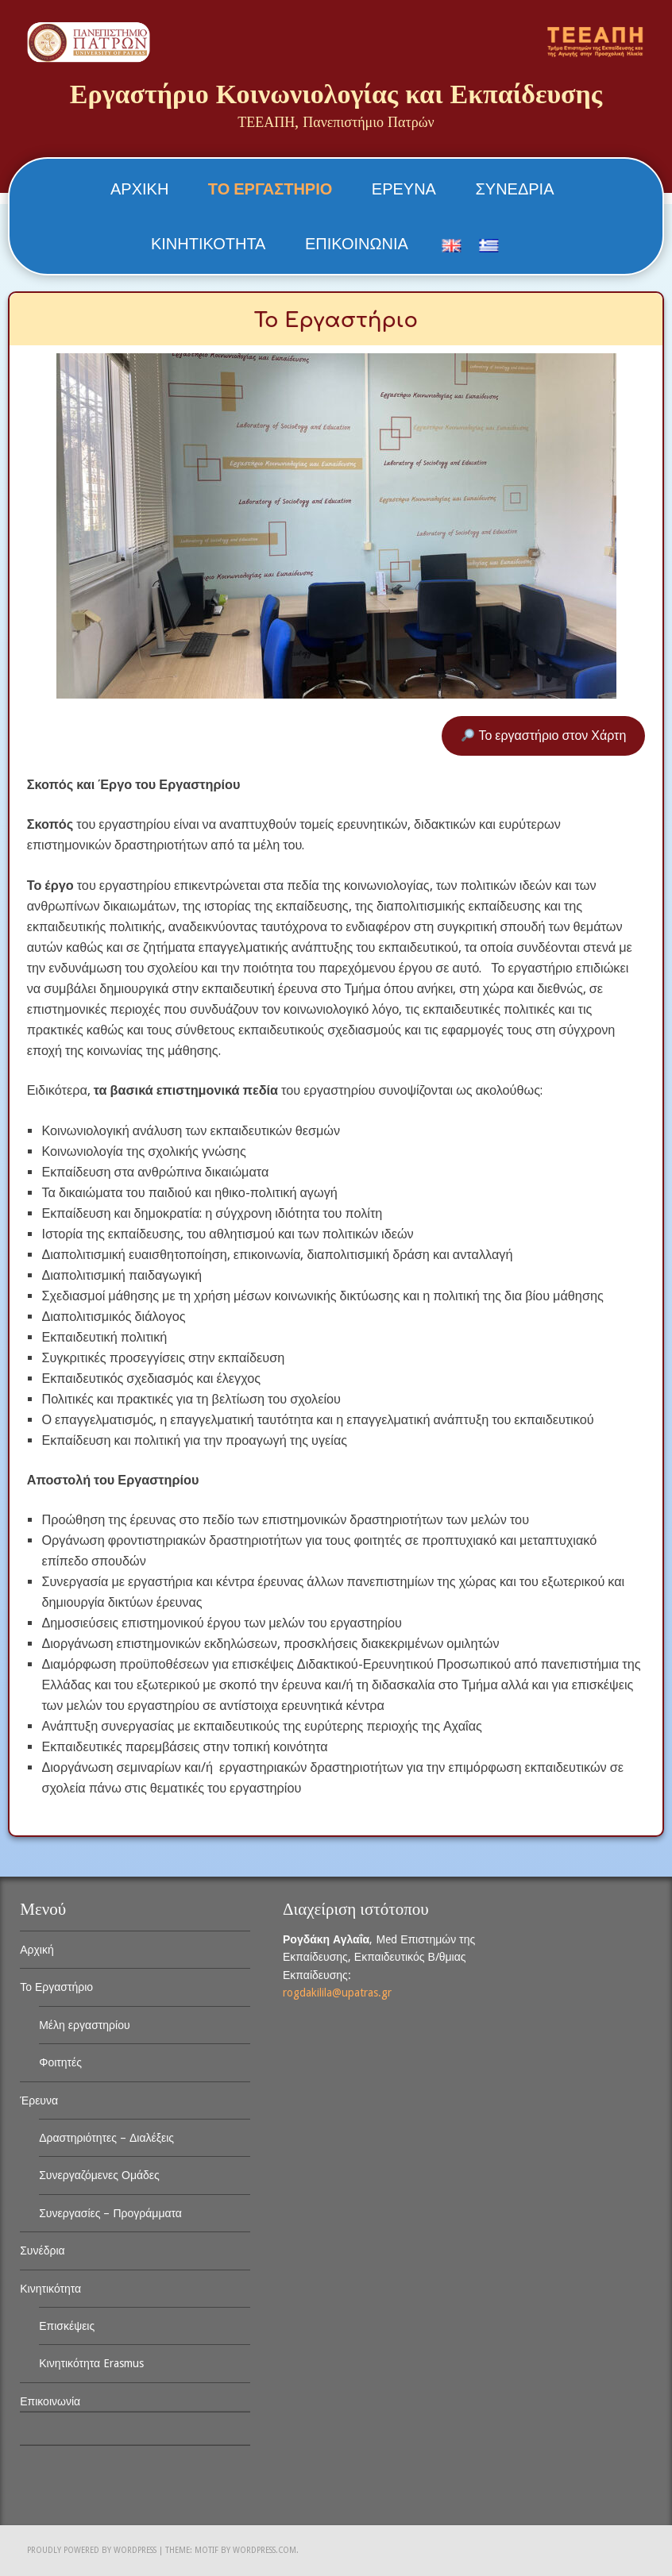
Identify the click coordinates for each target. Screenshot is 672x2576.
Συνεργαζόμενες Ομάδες (99, 2175)
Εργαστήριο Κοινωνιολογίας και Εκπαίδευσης (336, 93)
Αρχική (139, 188)
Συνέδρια (514, 188)
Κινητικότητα (208, 243)
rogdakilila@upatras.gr (337, 1992)
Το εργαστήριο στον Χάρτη (544, 735)
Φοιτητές (60, 2062)
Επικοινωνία (356, 243)
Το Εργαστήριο (270, 188)
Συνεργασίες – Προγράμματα (110, 2213)
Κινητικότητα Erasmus (91, 2363)
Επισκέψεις (67, 2326)
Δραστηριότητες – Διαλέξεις (106, 2137)
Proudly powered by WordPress (91, 2550)
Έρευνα (404, 188)
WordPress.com (264, 2550)
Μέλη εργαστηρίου (84, 2025)
